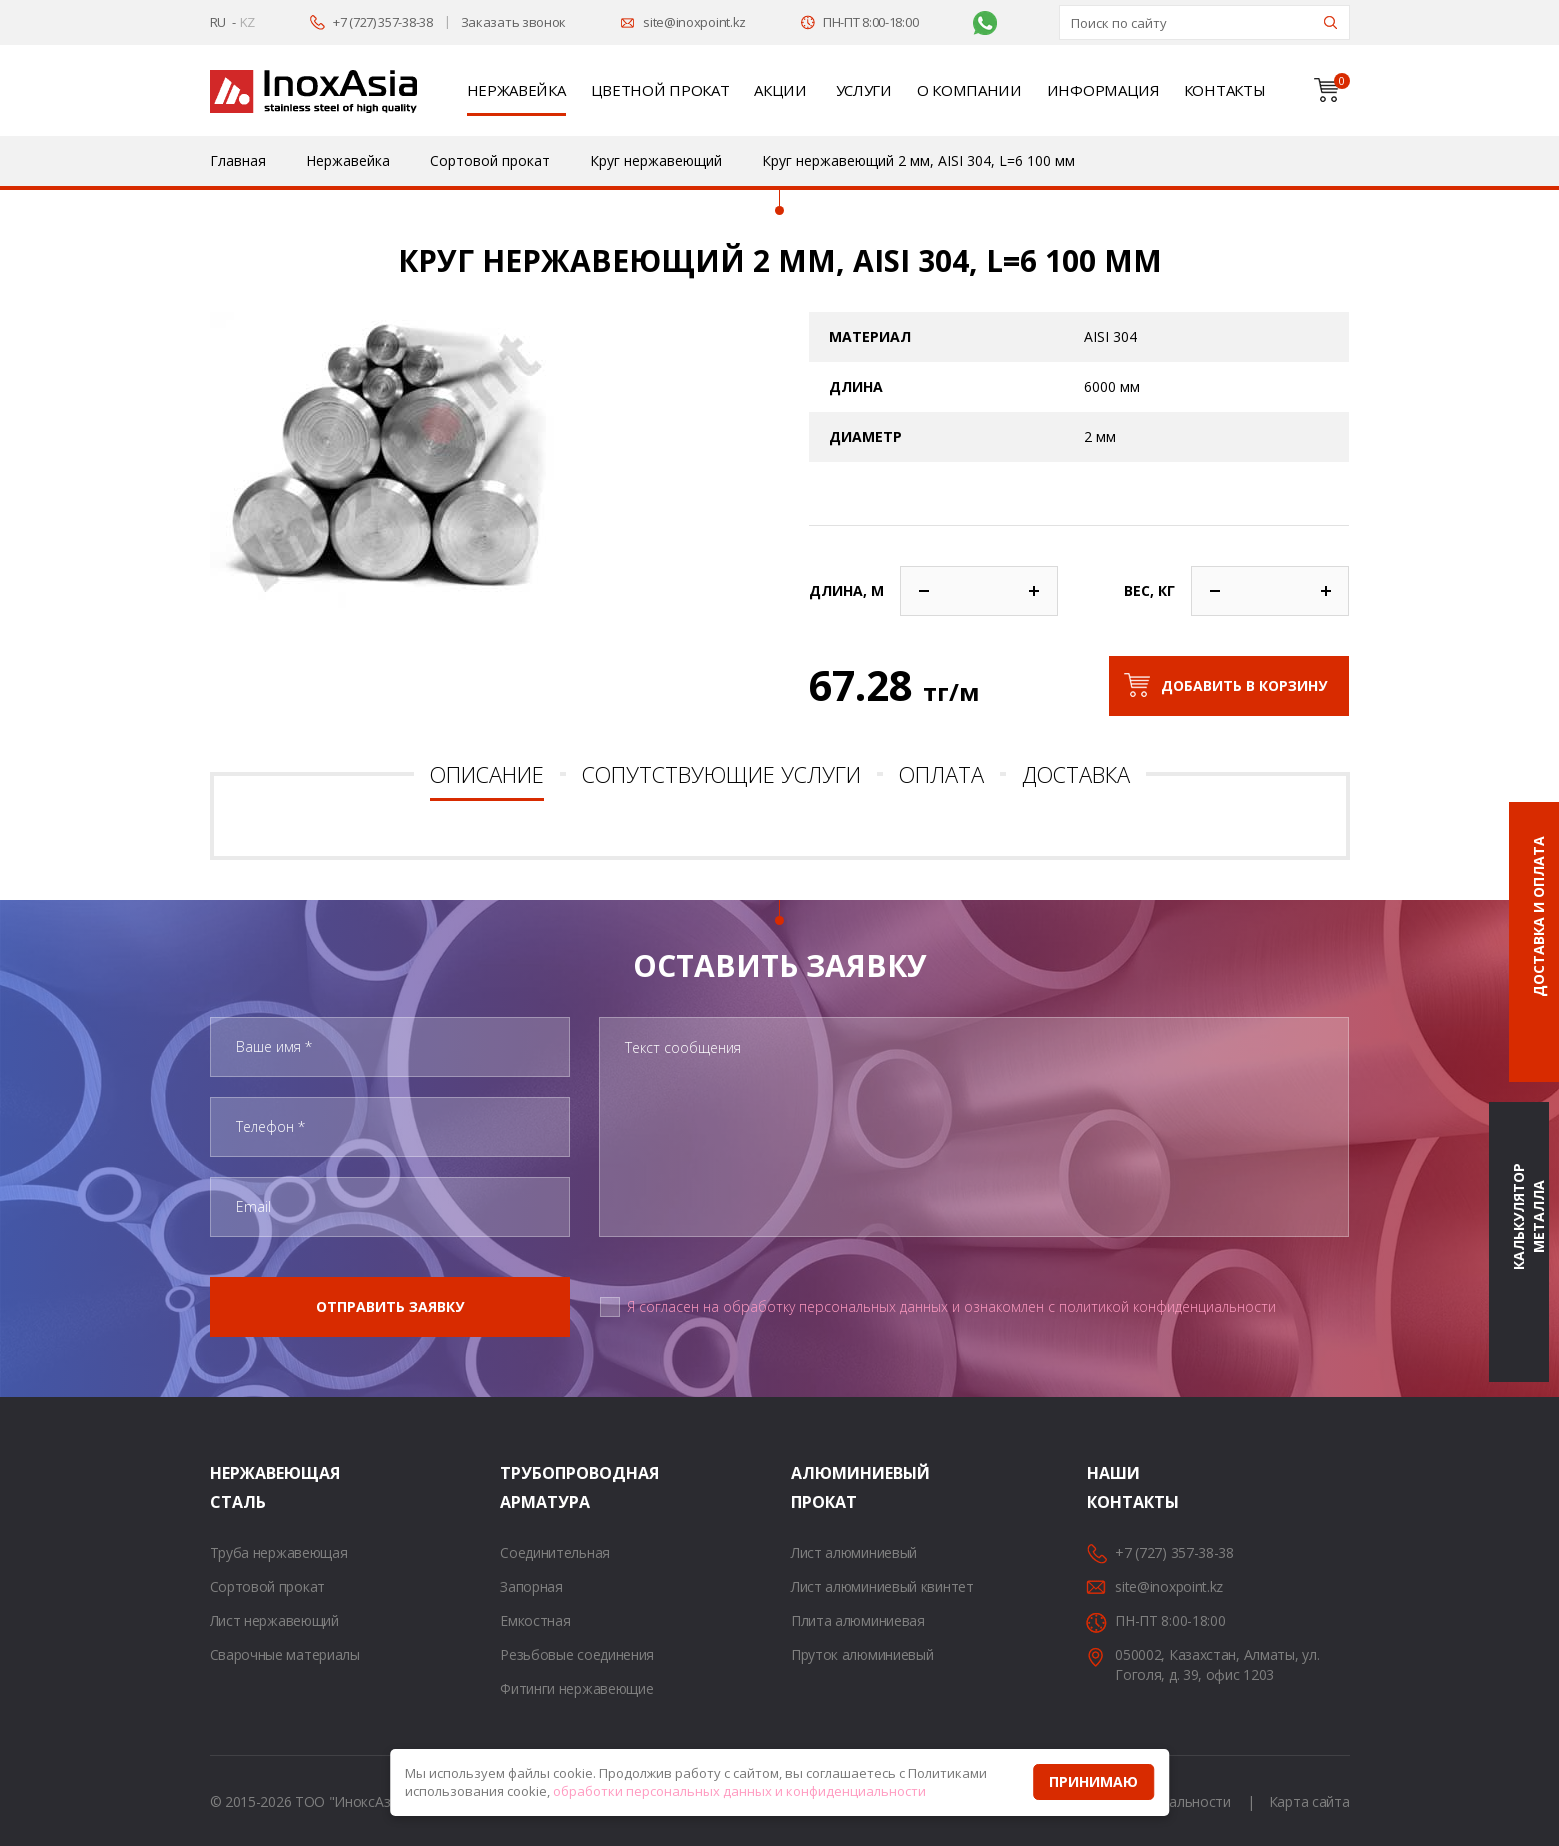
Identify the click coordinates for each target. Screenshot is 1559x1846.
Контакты (1225, 90)
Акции (780, 90)
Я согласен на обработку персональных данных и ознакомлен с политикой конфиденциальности (951, 1306)
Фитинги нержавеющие (576, 1688)
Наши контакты (1112, 1487)
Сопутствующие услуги (721, 774)
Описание (487, 774)
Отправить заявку (390, 1306)
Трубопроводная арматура (525, 1487)
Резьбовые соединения (577, 1654)
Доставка (1076, 774)
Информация (1103, 90)
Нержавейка (516, 90)
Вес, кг (1149, 590)
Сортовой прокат (268, 1586)
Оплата (941, 774)
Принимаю (1093, 1781)
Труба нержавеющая (279, 1552)
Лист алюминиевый (854, 1552)
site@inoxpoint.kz (694, 22)
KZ (247, 22)
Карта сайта (1309, 1801)
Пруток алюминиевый (862, 1654)
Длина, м (846, 590)
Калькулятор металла (1528, 1217)
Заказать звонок (514, 22)
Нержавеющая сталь (235, 1487)
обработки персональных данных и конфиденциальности (739, 1791)
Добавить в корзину (1244, 685)
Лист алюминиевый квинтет (882, 1586)
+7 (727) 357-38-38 (383, 22)
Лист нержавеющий (274, 1620)
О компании (969, 90)
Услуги (864, 90)
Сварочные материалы (285, 1654)
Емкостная (535, 1620)
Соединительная (555, 1552)
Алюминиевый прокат (816, 1487)
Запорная (531, 1586)
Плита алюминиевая (858, 1620)
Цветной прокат (660, 90)
